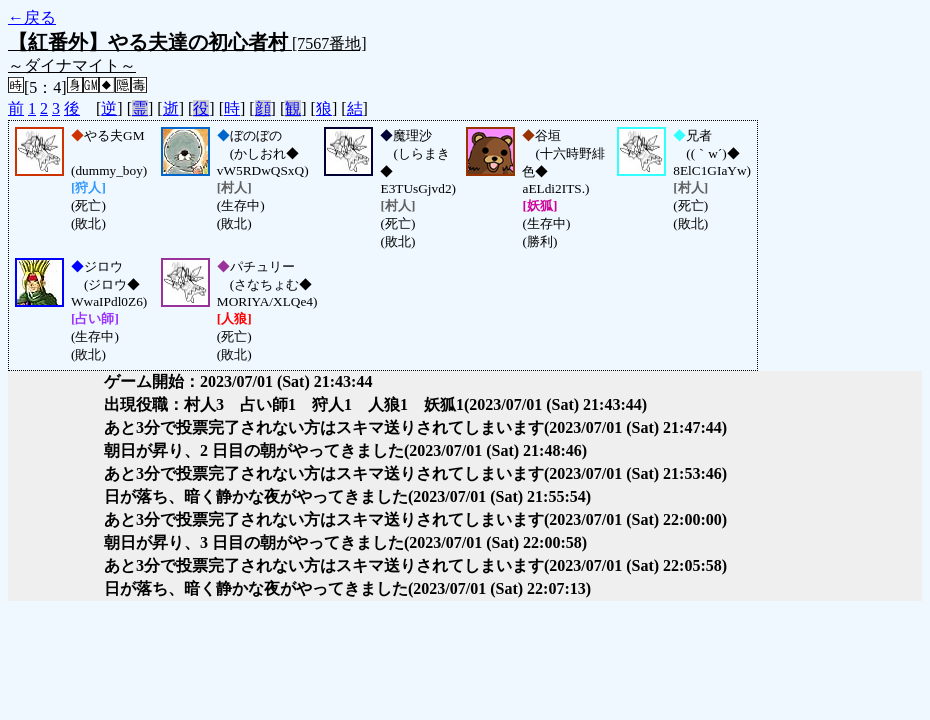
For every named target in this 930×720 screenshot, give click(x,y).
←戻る (32, 17)
